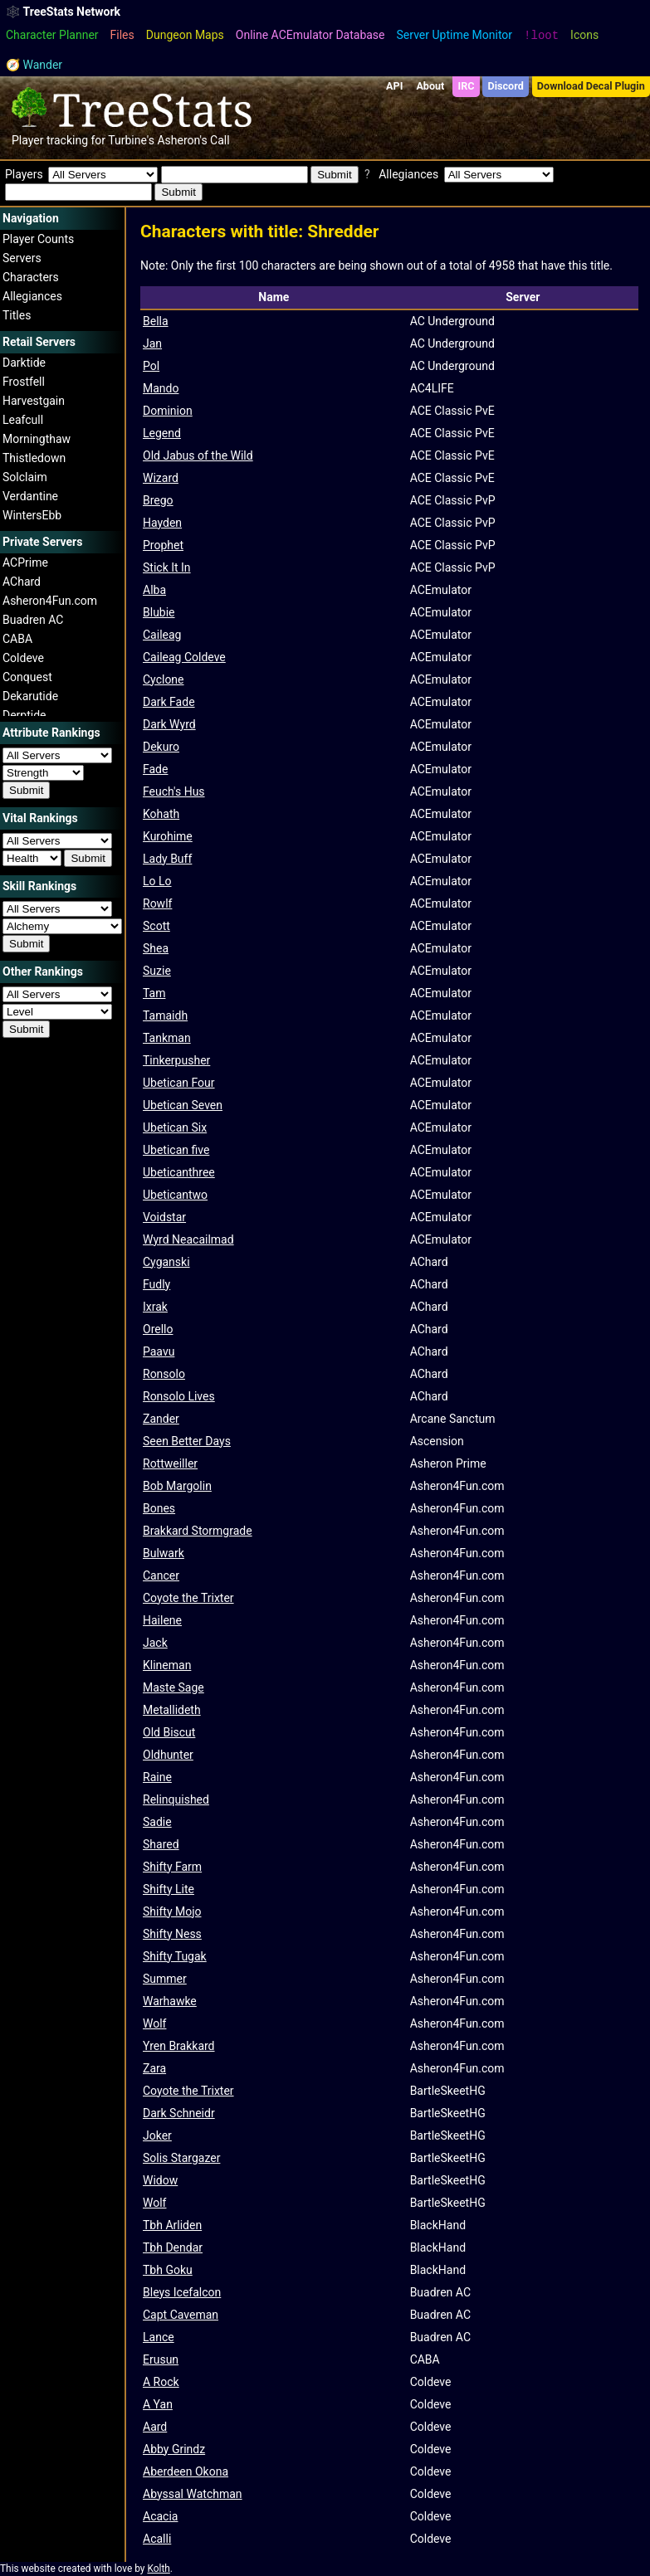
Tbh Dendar (173, 2247)
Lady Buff (167, 858)
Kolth (158, 2568)
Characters (30, 277)
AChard (21, 581)
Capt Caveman (180, 2314)
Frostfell (23, 381)
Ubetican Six (175, 1127)
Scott (156, 926)
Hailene (162, 1620)
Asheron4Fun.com (49, 600)
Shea (156, 948)
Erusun (160, 2359)
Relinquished (176, 1799)
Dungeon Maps (185, 34)
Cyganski (166, 1262)
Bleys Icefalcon (182, 2292)
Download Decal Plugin (591, 86)
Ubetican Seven (182, 1105)
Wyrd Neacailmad (188, 1239)
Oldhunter (168, 1754)
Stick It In (167, 567)
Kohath (161, 814)
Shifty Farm (172, 1866)
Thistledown (34, 458)
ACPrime (25, 562)
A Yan (158, 2404)
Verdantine (30, 496)
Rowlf (157, 903)
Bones (159, 1508)
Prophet (163, 545)
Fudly (156, 1284)
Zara (154, 2068)
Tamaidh (165, 1015)
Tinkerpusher (176, 1060)
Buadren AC (32, 619)
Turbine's (131, 140)
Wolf (154, 2023)
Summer (165, 1978)
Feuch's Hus (174, 791)
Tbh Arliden (172, 2225)
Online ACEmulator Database (310, 34)
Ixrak (155, 1306)
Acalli (157, 2538)
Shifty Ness (172, 1934)
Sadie (157, 1822)
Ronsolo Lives (179, 1396)
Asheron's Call (193, 140)
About (430, 86)
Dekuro (161, 746)
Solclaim (24, 477)
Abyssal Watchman (192, 2494)
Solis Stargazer (181, 2158)
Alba (154, 590)
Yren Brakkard (179, 2046)
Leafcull (22, 419)
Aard (155, 2426)
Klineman (167, 1665)
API (394, 86)
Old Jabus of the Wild (198, 455)
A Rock (161, 2382)
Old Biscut (169, 1732)
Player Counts (38, 239)
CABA (17, 638)
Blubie (159, 612)
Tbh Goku (168, 2270)
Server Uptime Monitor (455, 34)
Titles (16, 315)
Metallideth (172, 1710)
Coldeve (23, 658)
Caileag (162, 634)
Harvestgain (33, 400)
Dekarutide (30, 696)
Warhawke (170, 2001)
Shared (161, 1844)
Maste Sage (173, 1687)
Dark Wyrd (169, 724)
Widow (160, 2180)
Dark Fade (169, 702)
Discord (506, 86)
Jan (152, 343)
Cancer (161, 1575)
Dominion (168, 410)
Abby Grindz (174, 2449)
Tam (154, 993)
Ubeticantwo (175, 1194)
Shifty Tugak (175, 1956)
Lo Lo (157, 881)
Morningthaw (36, 439)
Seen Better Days (187, 1441)
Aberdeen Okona (185, 2471)
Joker (157, 2135)
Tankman (167, 1038)
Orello (158, 1329)
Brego (158, 500)
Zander (161, 1418)
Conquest (27, 677)
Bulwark (163, 1553)
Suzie (157, 970)
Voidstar (164, 1217)
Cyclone (163, 679)
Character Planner (52, 34)
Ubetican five (176, 1150)
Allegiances (32, 296)
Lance (158, 2337)
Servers (22, 258)
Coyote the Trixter (188, 1598)
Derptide (24, 715)
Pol (151, 366)
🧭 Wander (34, 64)
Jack (155, 1642)
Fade (155, 769)
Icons (584, 34)
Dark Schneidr (179, 2113)
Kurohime (168, 836)
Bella (156, 321)
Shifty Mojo (172, 1911)
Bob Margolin (177, 1486)
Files (122, 34)
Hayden (162, 522)
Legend (162, 433)
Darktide (24, 362)
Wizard (160, 478)
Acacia (160, 2516)
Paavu (158, 1351)
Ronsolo (164, 1374)
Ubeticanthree (179, 1172)
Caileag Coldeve (184, 657)
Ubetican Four (179, 1082)
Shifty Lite (168, 1889)
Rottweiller (170, 1463)
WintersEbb (31, 515)
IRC (465, 86)
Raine (157, 1777)
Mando (160, 388)
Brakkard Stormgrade (197, 1530)
